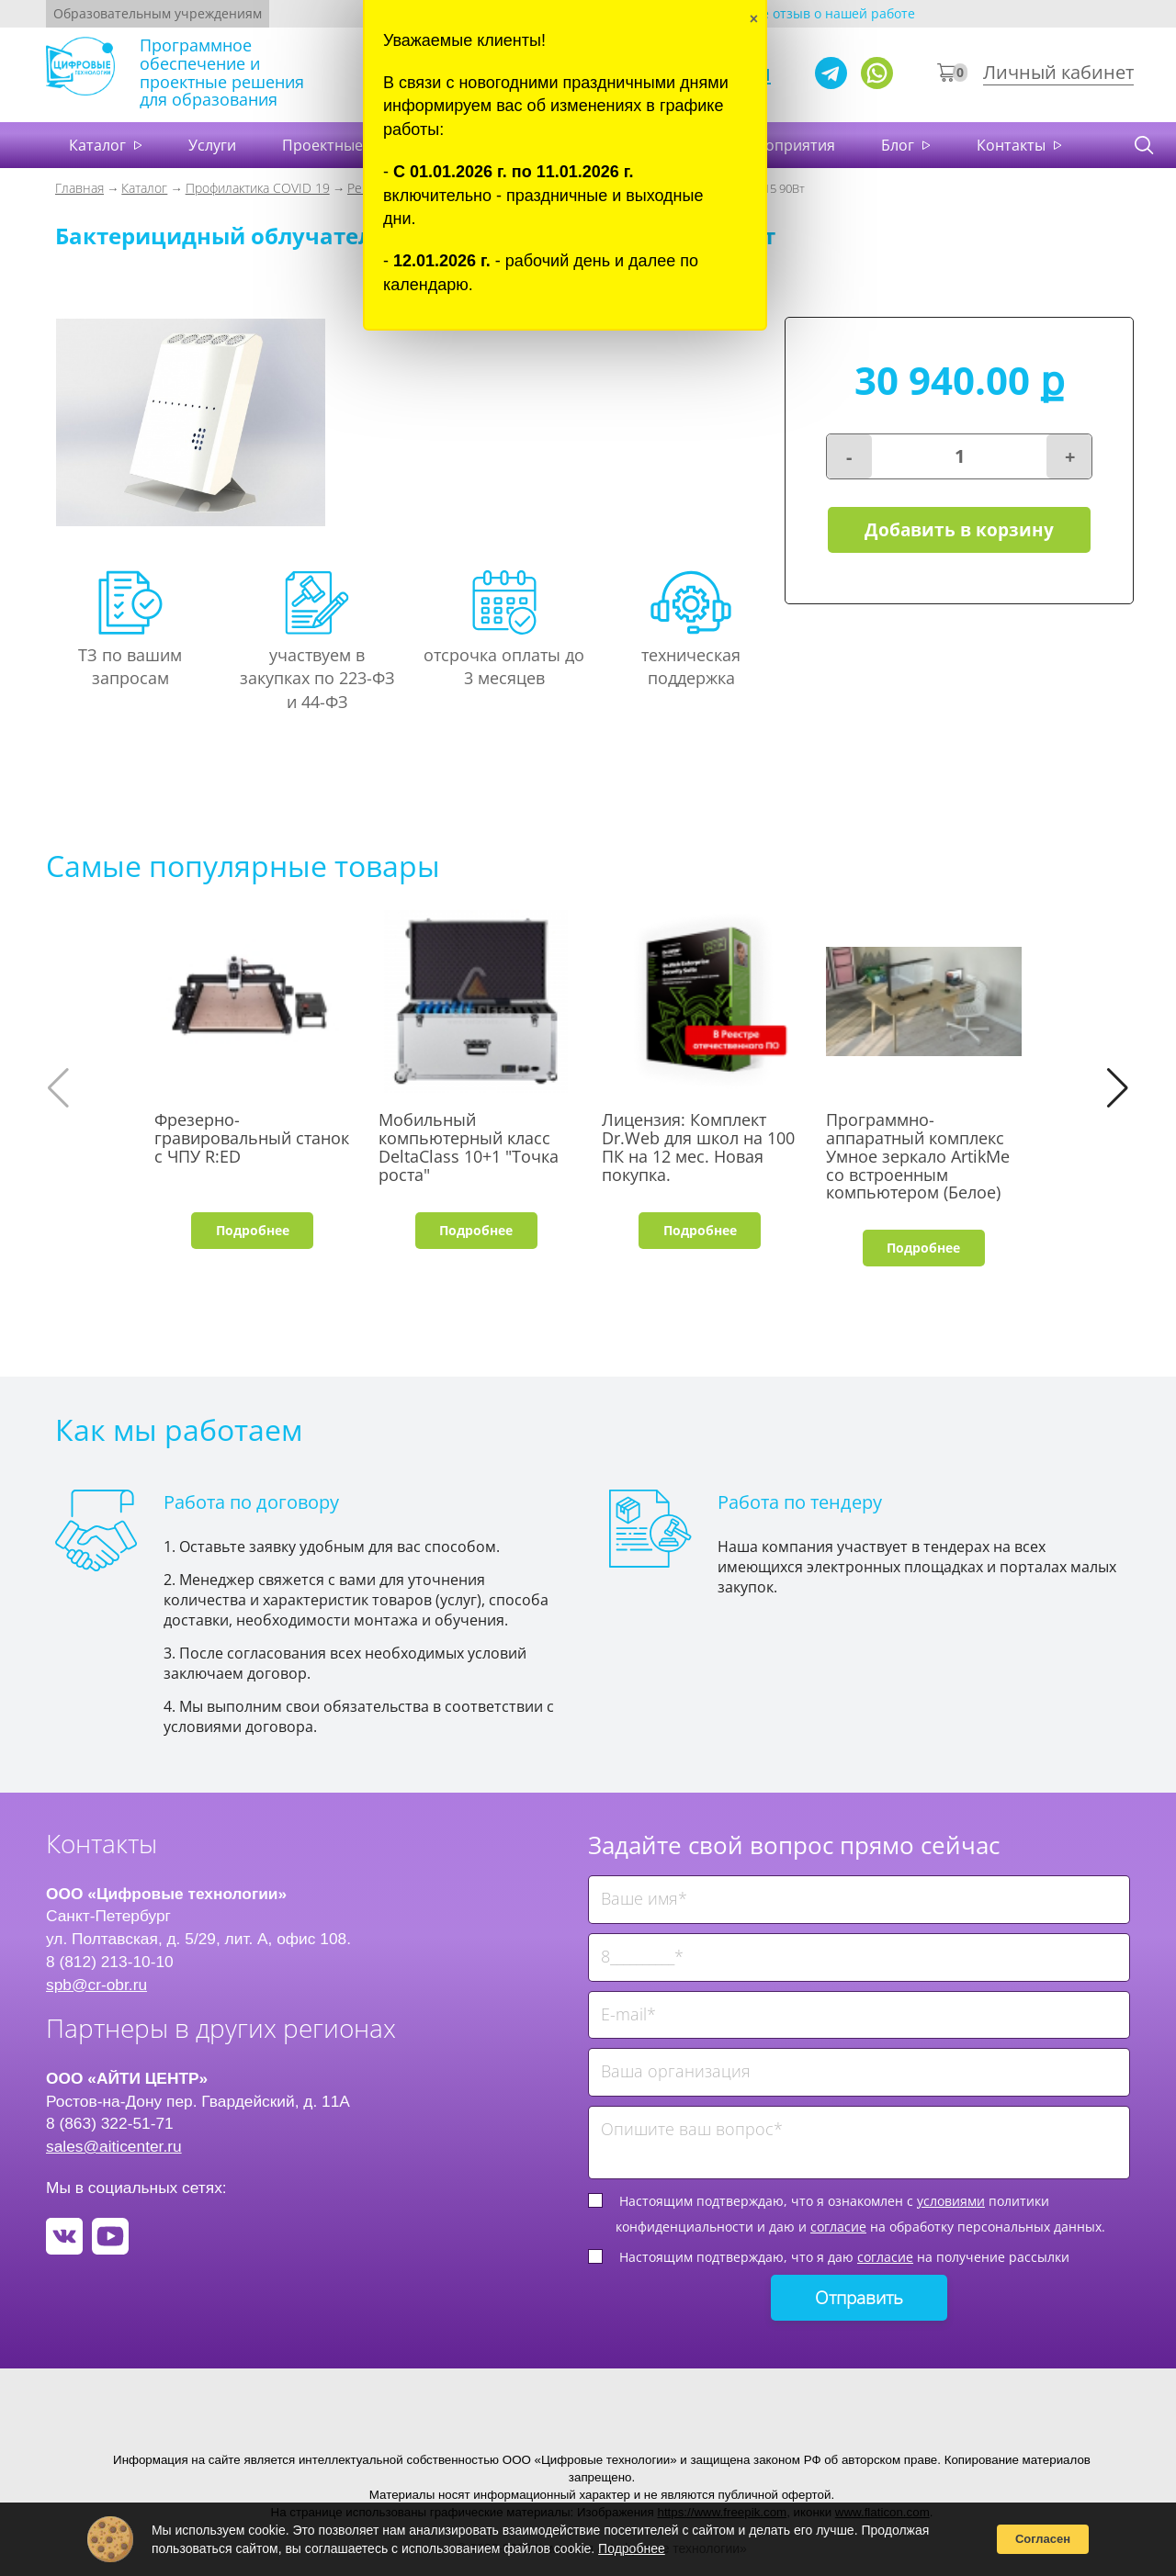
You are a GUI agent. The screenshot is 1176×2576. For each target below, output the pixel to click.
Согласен (1042, 2539)
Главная (79, 188)
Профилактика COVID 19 (258, 188)
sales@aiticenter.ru (114, 2146)
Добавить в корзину (959, 530)
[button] (1117, 1088)
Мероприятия (785, 145)
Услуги (212, 145)
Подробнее (252, 1230)
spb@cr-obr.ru (96, 1984)
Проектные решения (357, 145)
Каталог (99, 145)
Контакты (1013, 145)
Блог (899, 145)
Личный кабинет (1058, 72)
